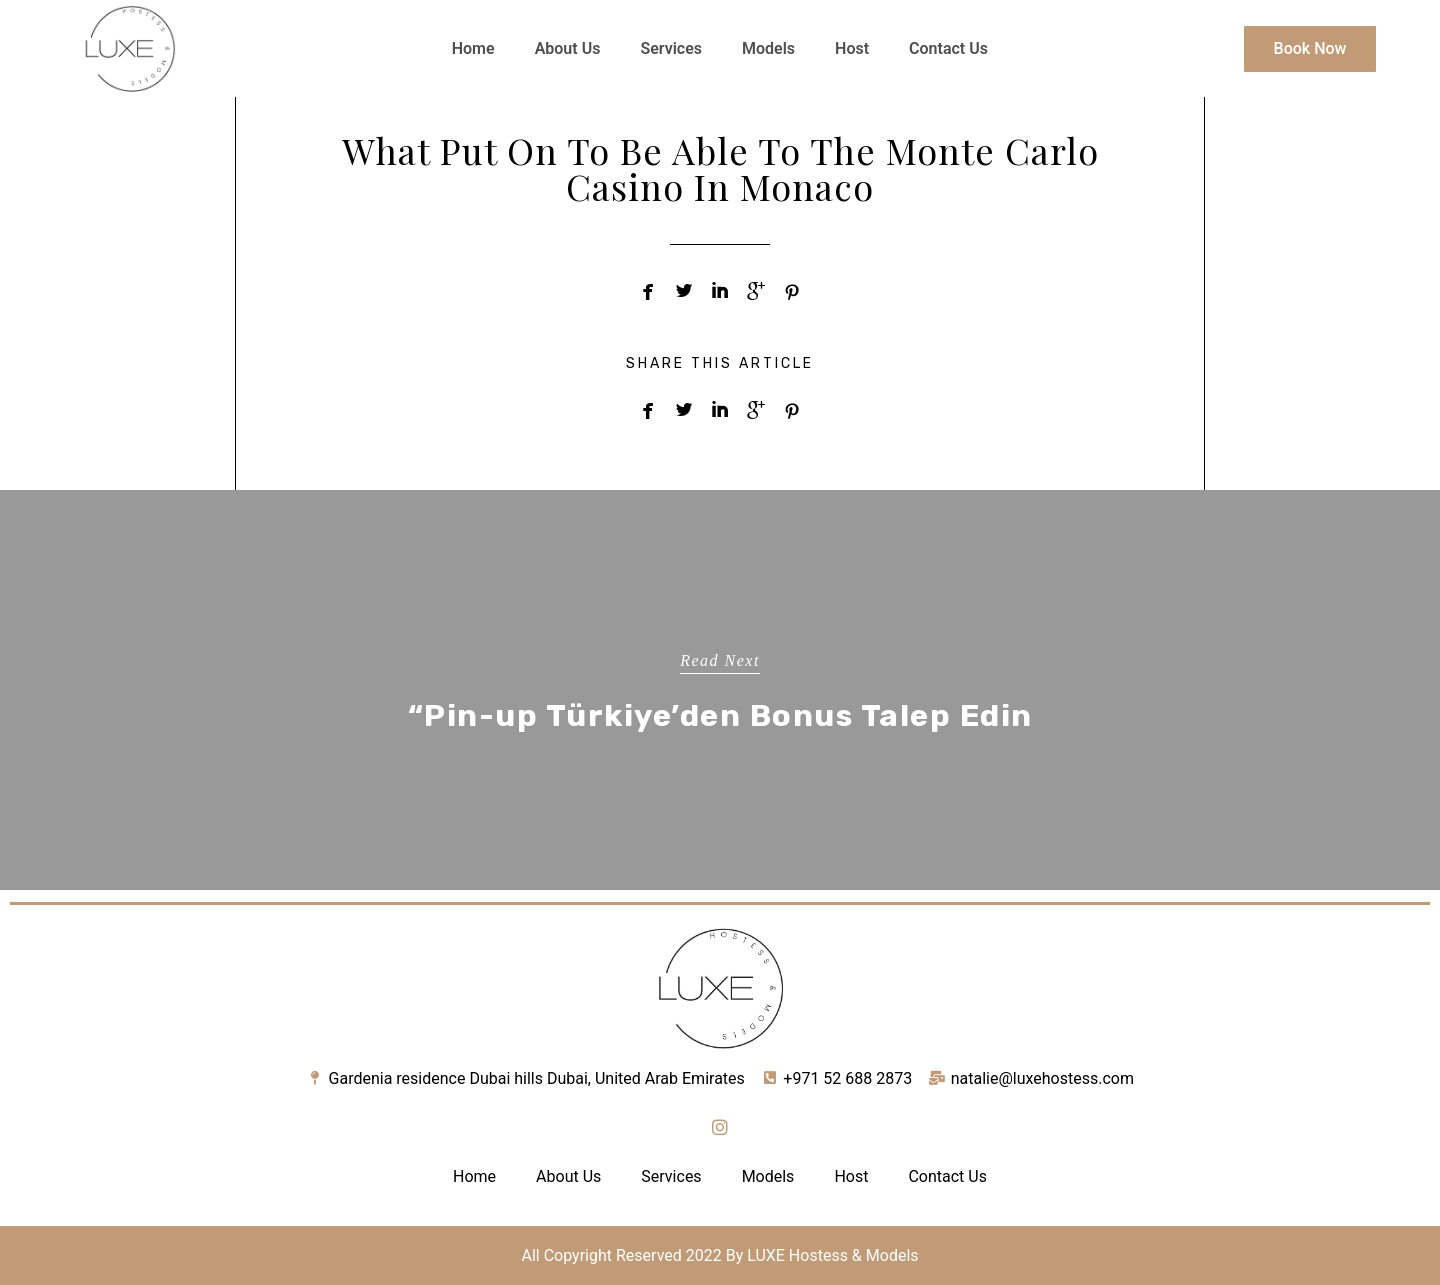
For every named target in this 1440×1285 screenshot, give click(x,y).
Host (852, 48)
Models (768, 48)
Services (671, 48)
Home (473, 48)
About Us (568, 48)
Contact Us (948, 48)
